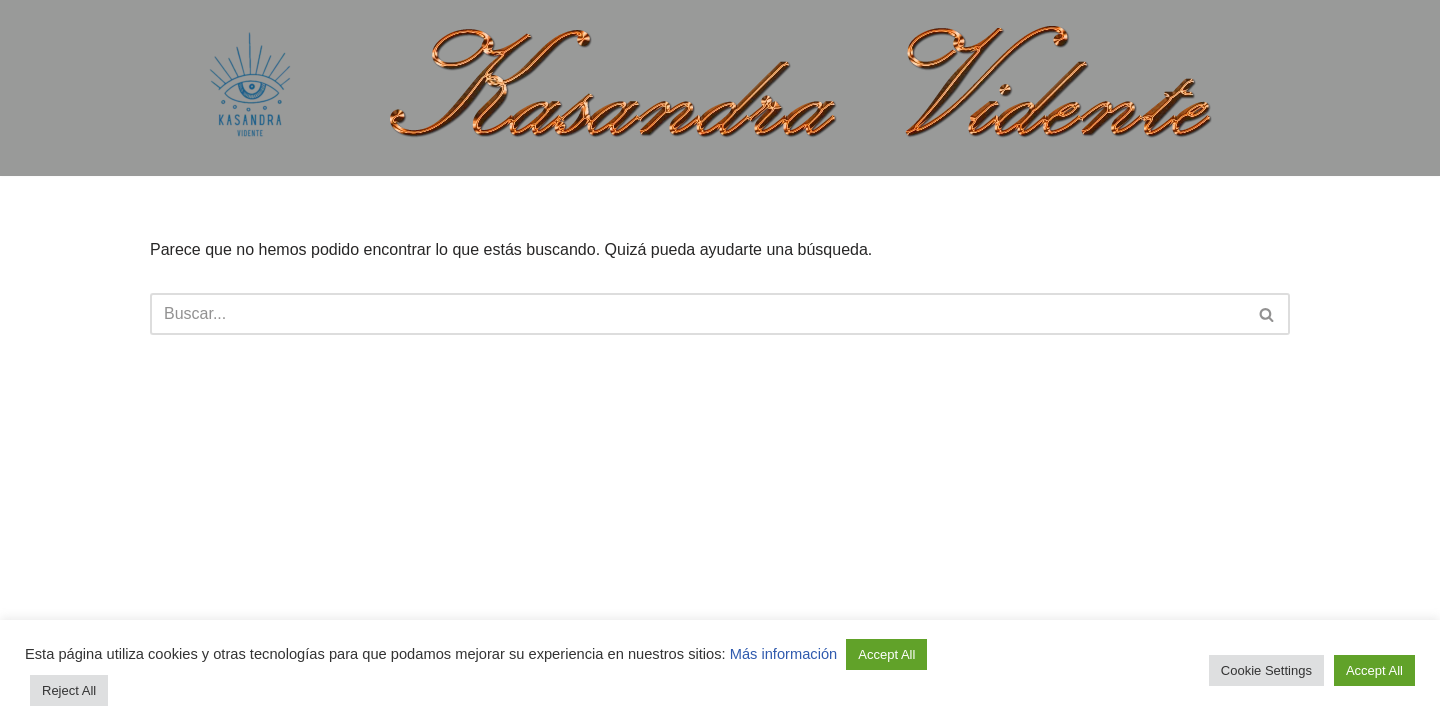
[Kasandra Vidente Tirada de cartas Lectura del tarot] (250, 88)
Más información (786, 654)
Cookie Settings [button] (1266, 670)
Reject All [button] (69, 690)
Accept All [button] (886, 654)
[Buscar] (697, 314)
